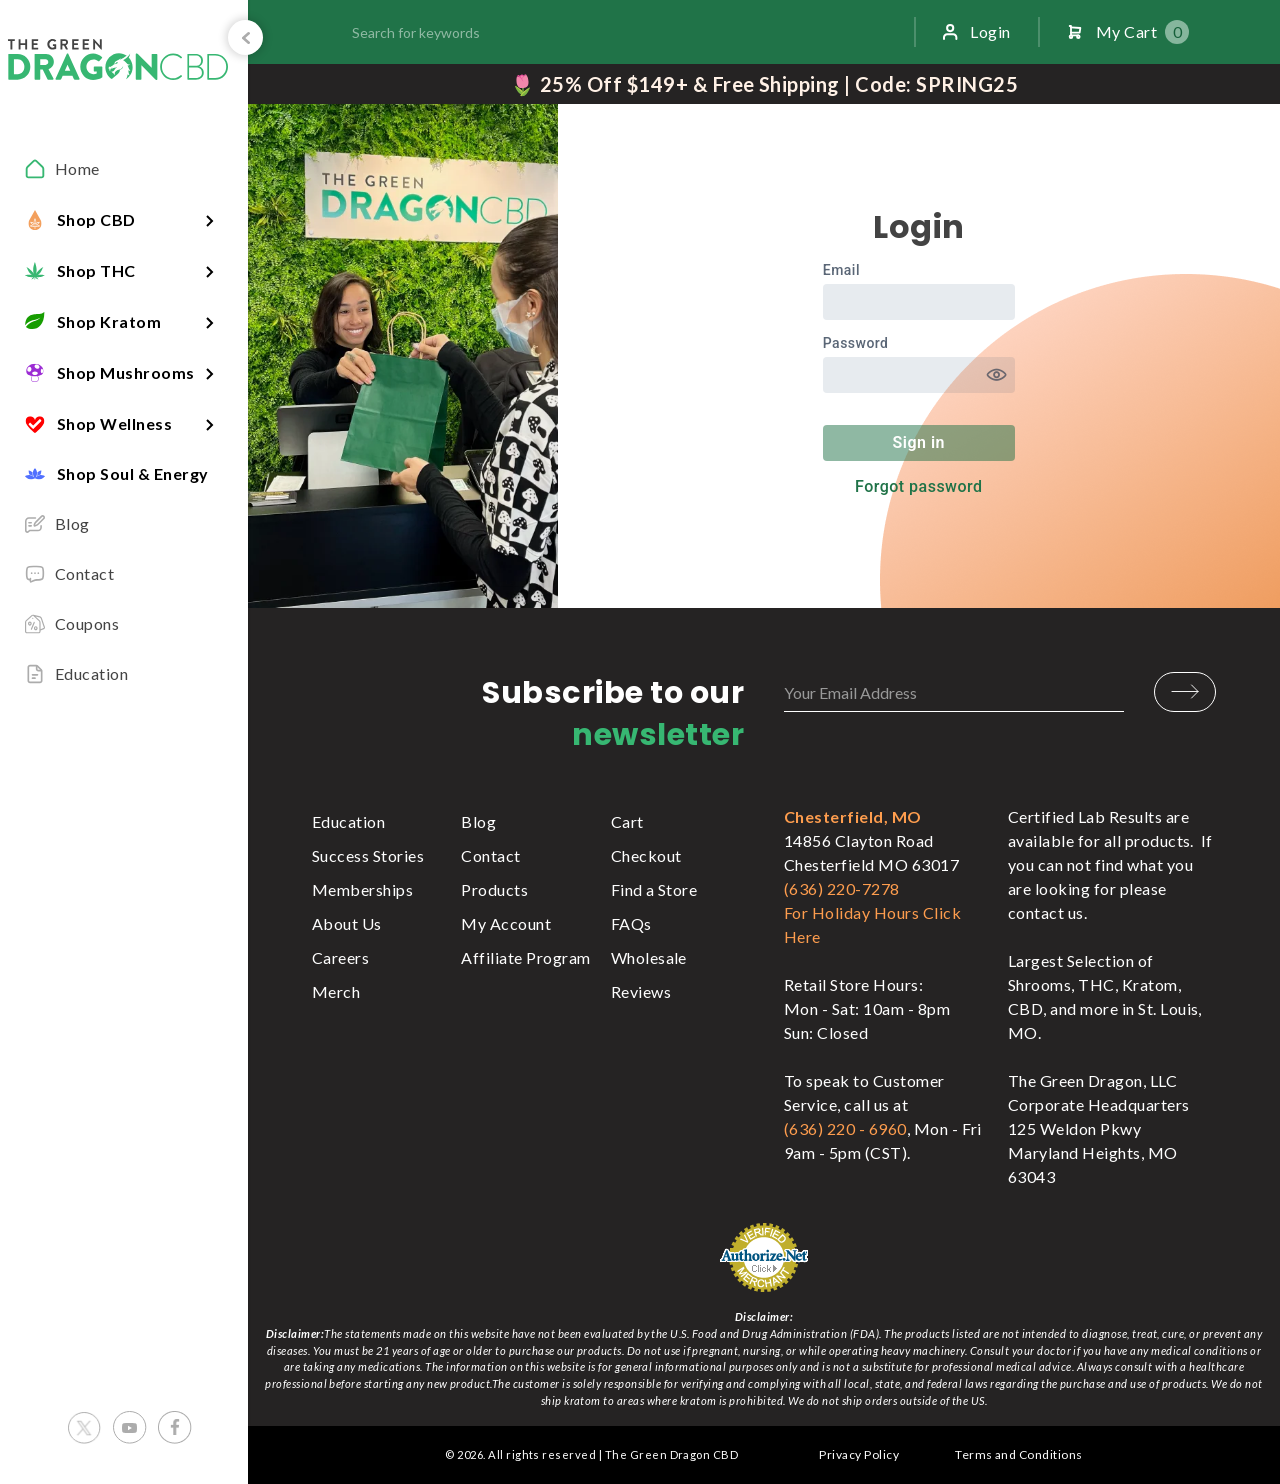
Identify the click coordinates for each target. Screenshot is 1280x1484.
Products (494, 889)
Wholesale (649, 957)
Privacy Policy (859, 1454)
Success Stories (368, 855)
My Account (506, 923)
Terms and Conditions (1019, 1454)
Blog (478, 821)
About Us (347, 923)
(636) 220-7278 (842, 888)
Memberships (362, 889)
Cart (627, 821)
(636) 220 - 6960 (845, 1128)
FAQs (631, 923)
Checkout (646, 855)
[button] (124, 219)
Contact (490, 855)
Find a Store (654, 889)
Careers (340, 957)
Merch (336, 991)
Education (348, 821)
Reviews (641, 991)
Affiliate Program (525, 957)
